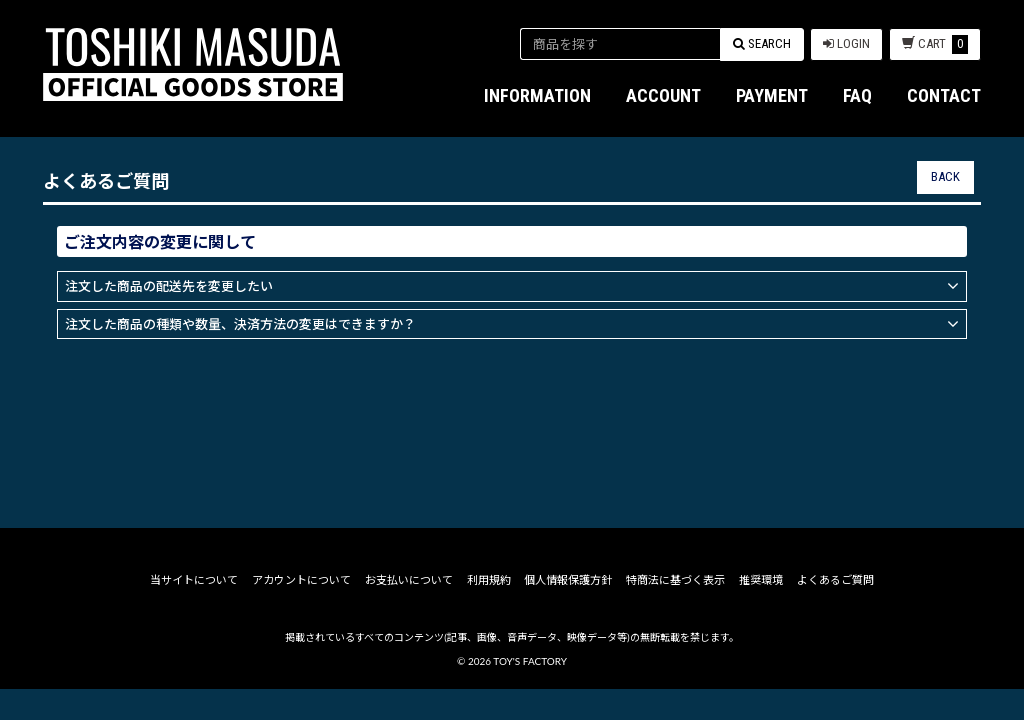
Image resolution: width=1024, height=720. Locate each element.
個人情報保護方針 (568, 610)
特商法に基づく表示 (674, 610)
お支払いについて (410, 610)
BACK (945, 176)
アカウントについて (302, 610)
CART (935, 44)
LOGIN (846, 43)
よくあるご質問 (833, 610)
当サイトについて (196, 610)
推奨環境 (760, 610)
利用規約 (489, 610)
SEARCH (762, 43)
